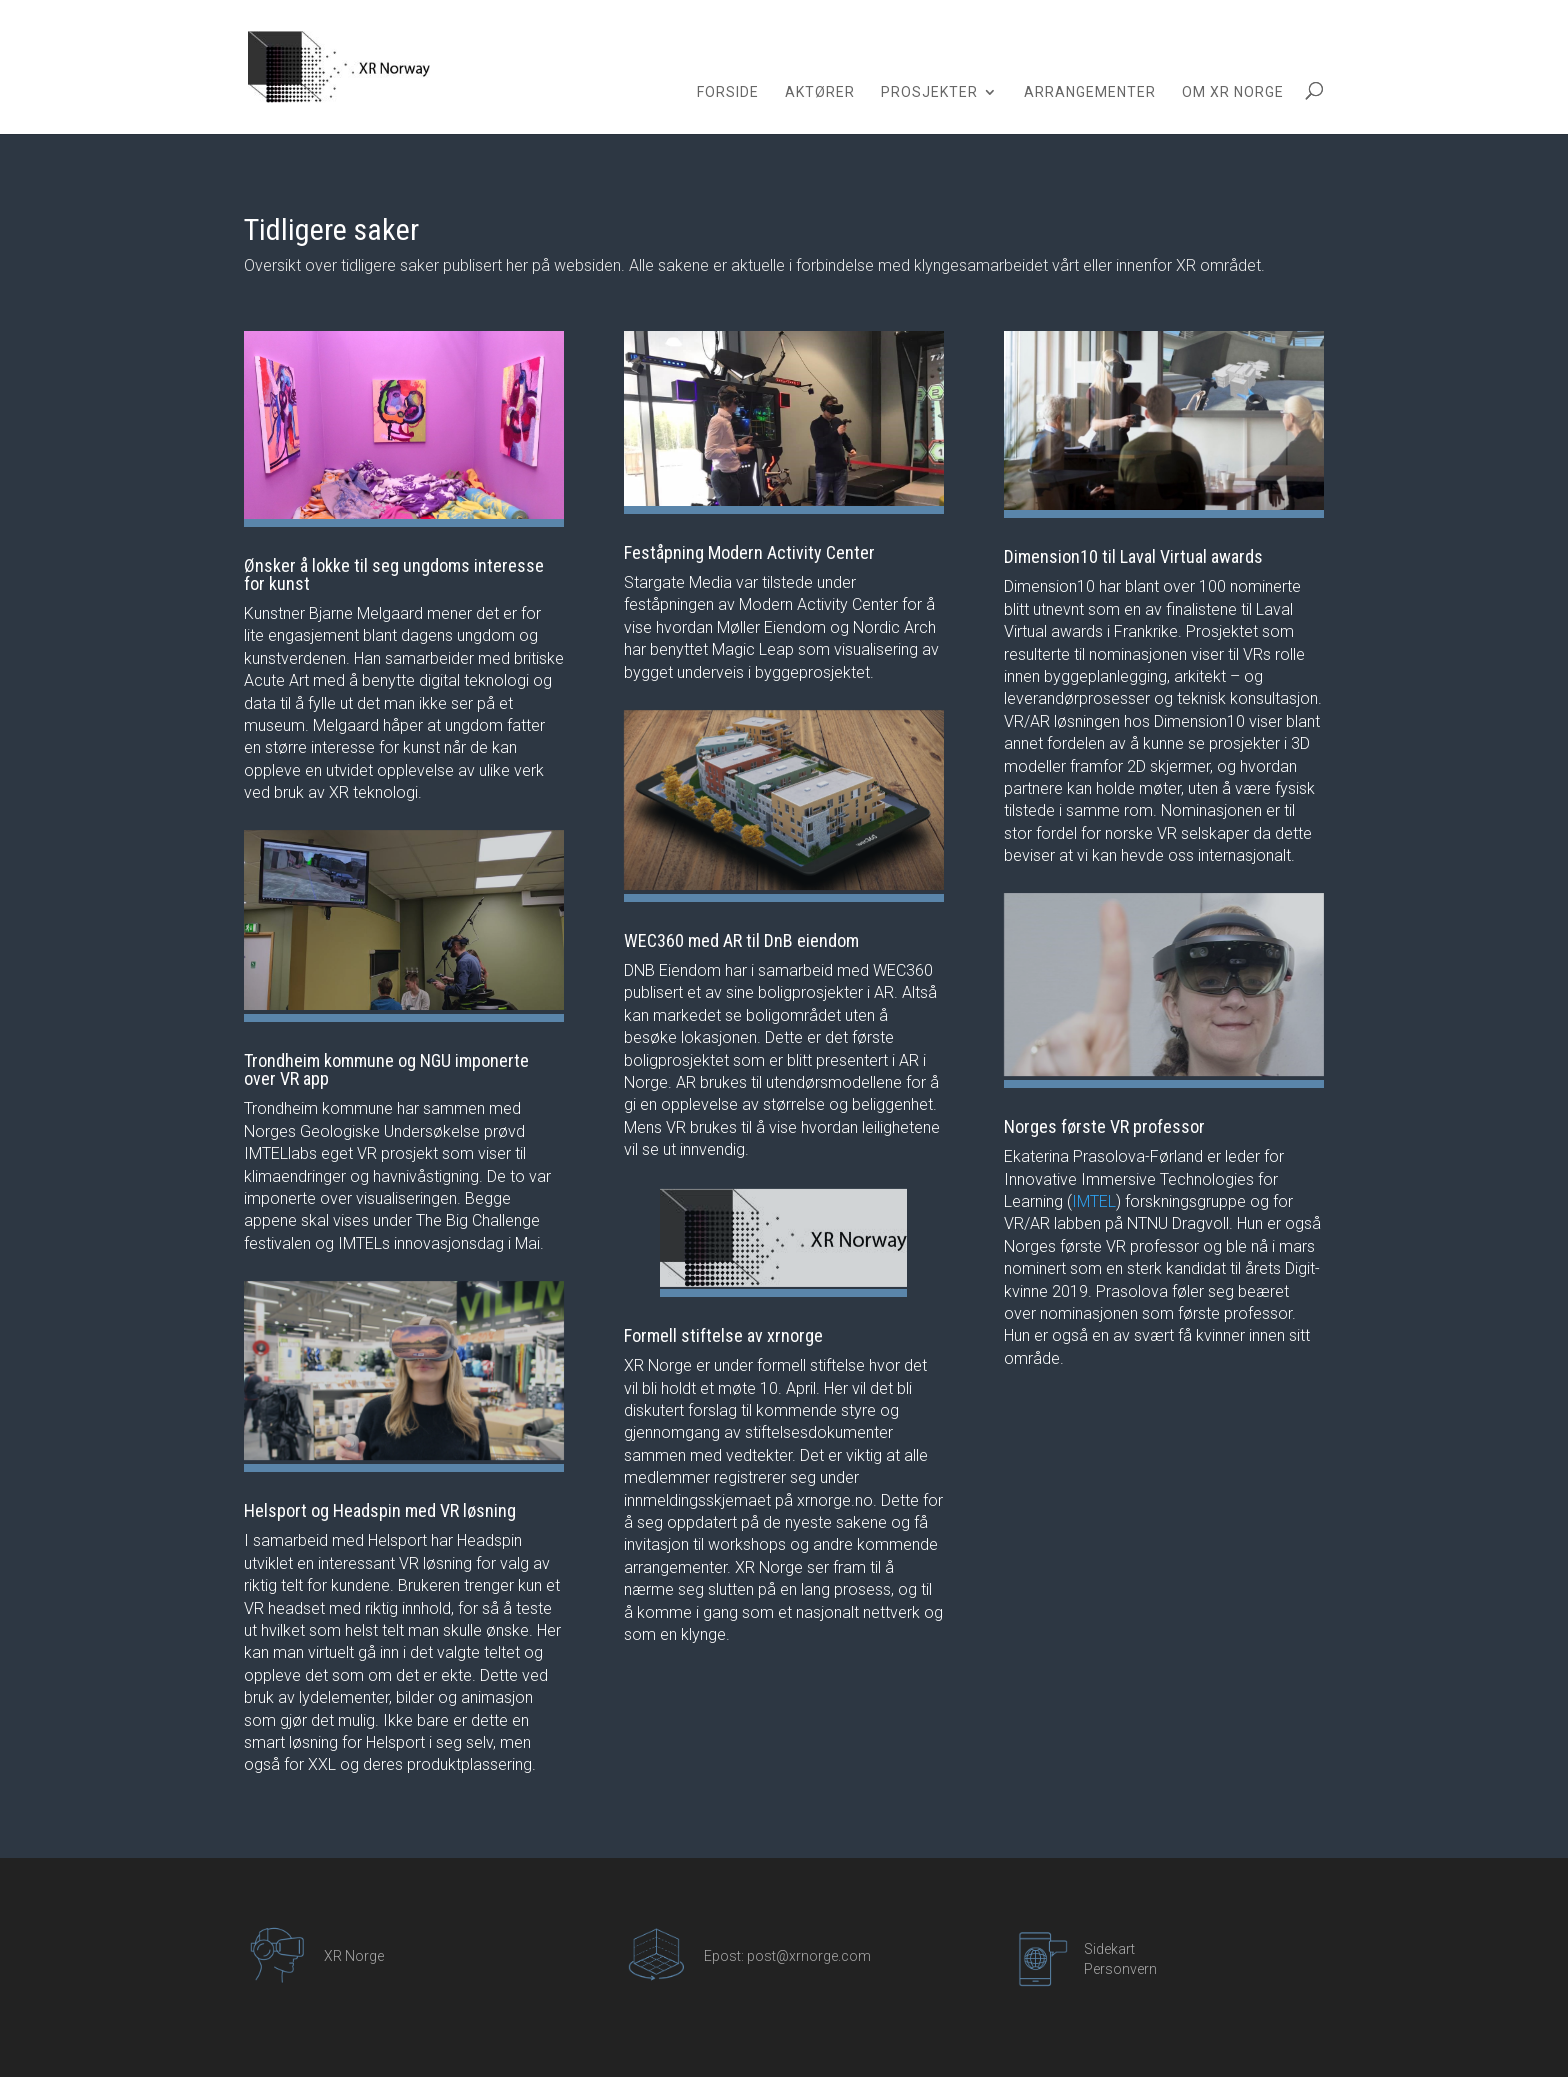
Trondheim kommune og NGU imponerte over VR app (386, 1069)
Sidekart (1109, 1949)
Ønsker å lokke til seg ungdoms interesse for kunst (394, 574)
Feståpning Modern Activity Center (749, 552)
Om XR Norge (1233, 92)
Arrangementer (1090, 92)
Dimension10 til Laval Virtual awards (1133, 556)
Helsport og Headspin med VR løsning (380, 1510)
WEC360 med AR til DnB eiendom (741, 940)
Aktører (820, 92)
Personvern (1120, 1969)
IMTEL (1094, 1201)
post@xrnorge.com (809, 1956)
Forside (728, 92)
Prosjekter (929, 92)
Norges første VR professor (1104, 1126)
